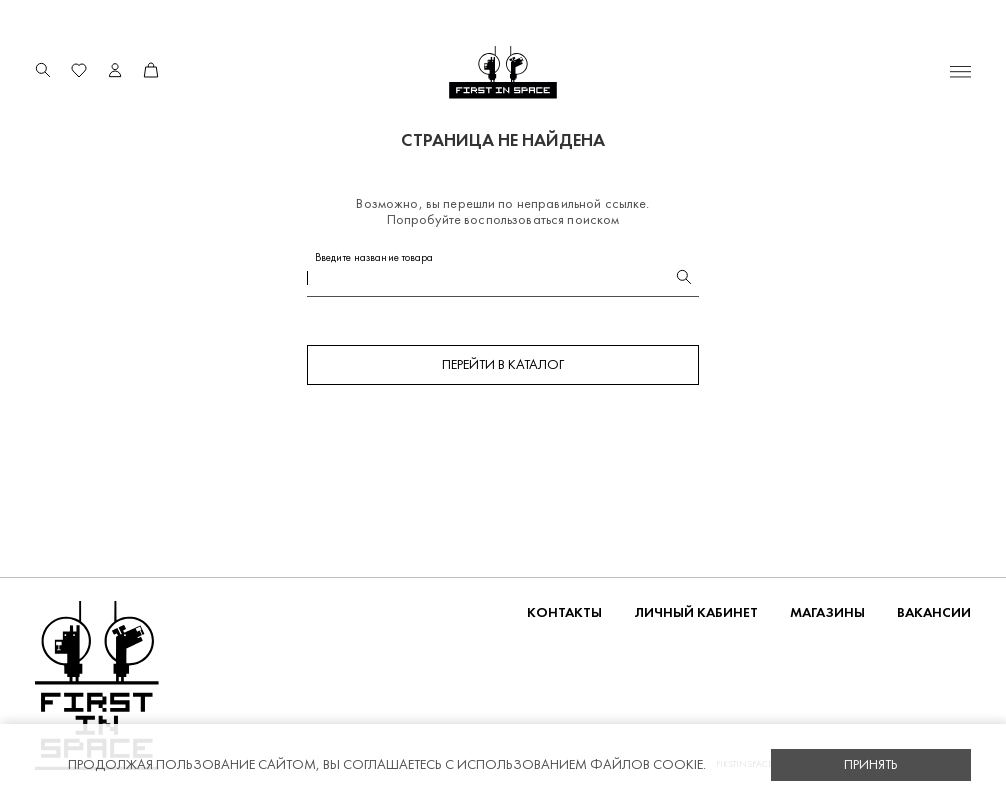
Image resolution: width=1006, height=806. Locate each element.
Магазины (827, 612)
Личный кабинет (696, 612)
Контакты (564, 612)
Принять (871, 764)
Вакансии (934, 612)
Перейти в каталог (503, 364)
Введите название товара (374, 257)
